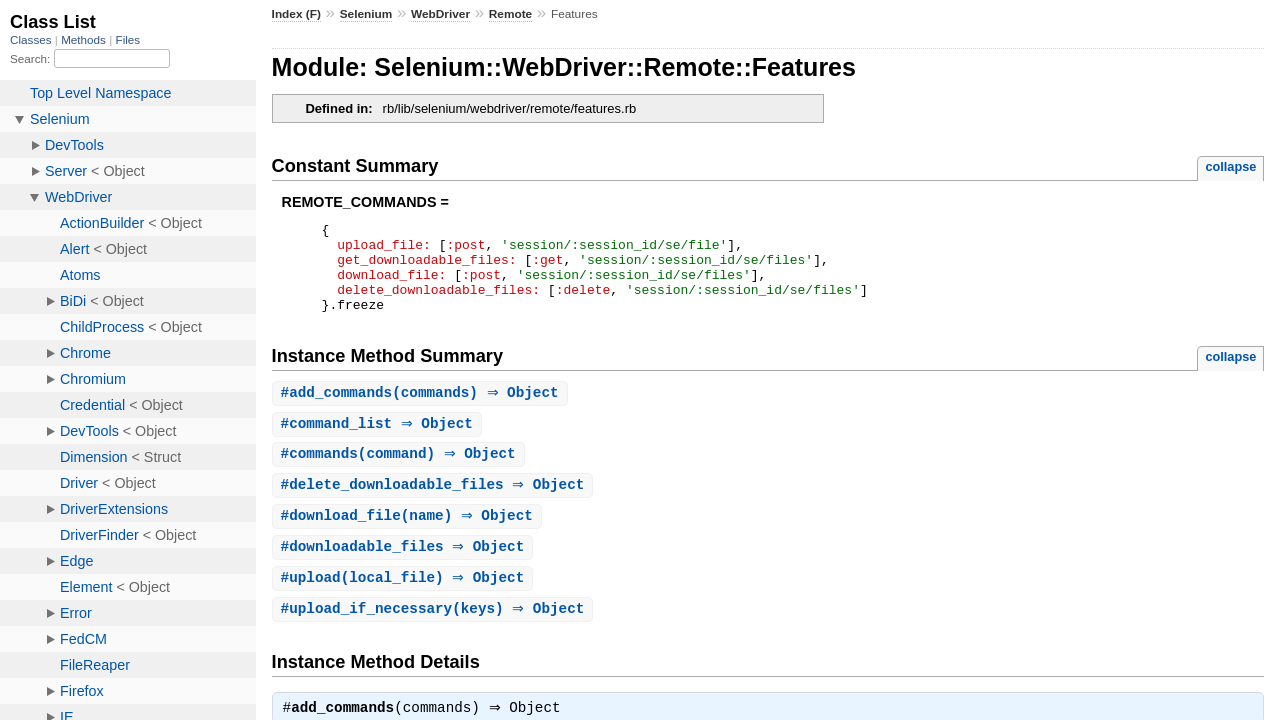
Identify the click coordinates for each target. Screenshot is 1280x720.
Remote (510, 14)
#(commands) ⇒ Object (422, 411)
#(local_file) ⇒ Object (405, 602)
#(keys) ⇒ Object (435, 634)
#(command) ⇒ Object (401, 474)
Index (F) (296, 14)
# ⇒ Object (379, 443)
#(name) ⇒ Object (409, 538)
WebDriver (440, 14)
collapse (1230, 166)
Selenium (366, 14)
